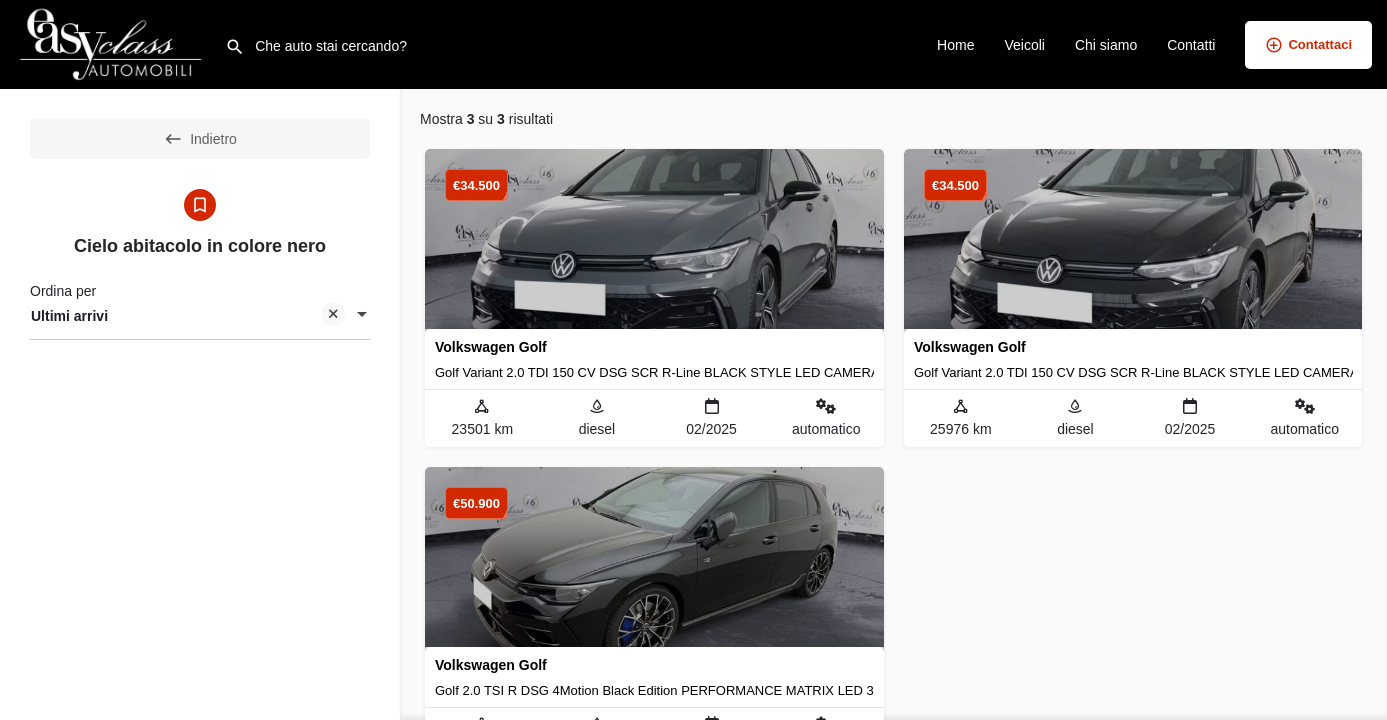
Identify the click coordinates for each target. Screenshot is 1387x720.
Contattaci (1308, 45)
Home (955, 45)
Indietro (200, 139)
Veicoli (1024, 45)
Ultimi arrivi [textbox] (188, 317)
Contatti (1191, 45)
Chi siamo (1106, 45)
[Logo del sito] (112, 43)
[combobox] (200, 316)
